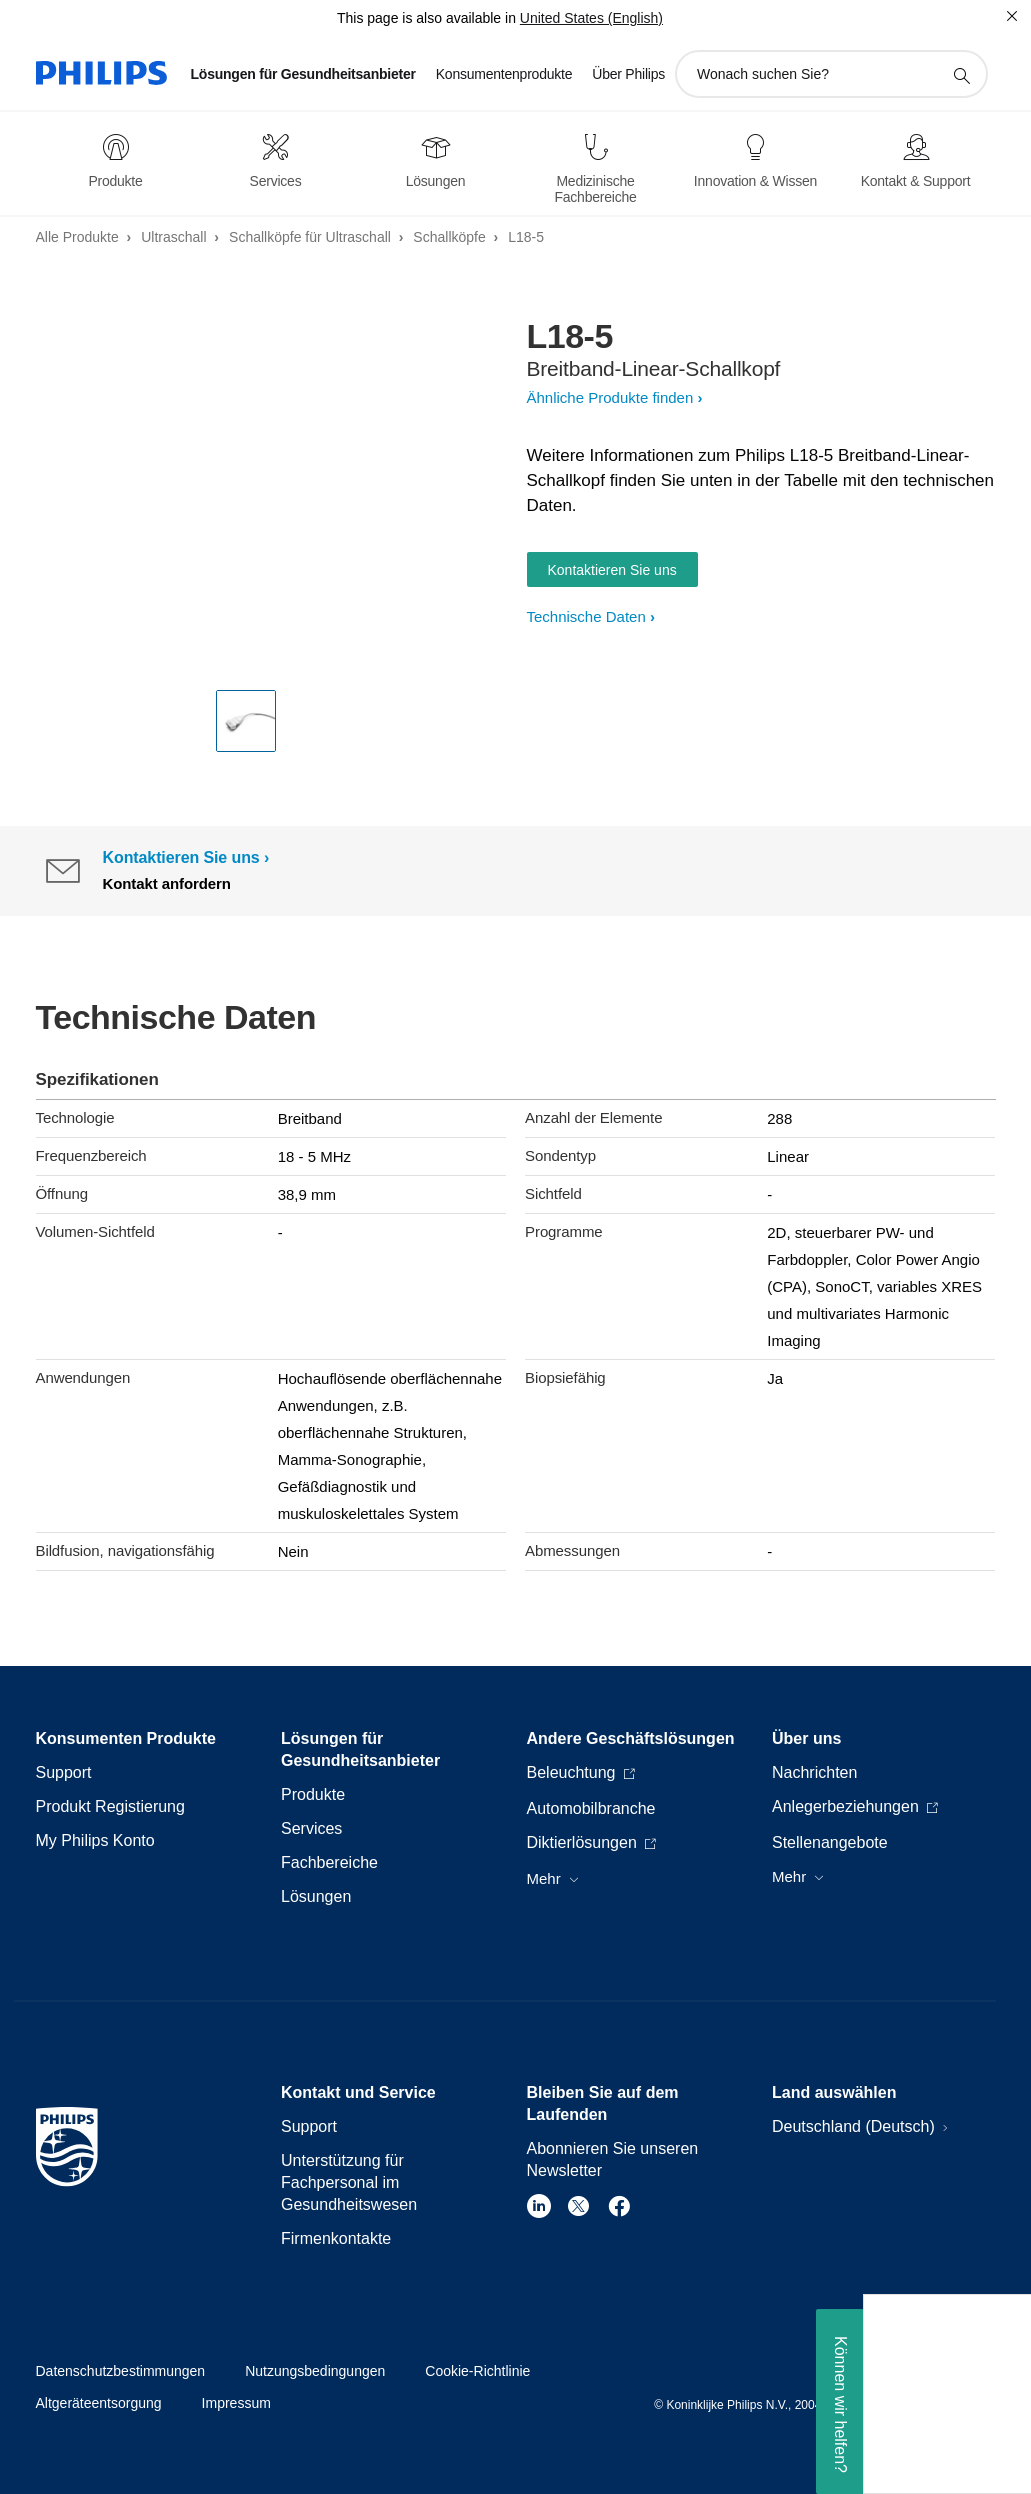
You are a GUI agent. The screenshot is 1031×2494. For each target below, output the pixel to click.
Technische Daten (586, 616)
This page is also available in (426, 18)
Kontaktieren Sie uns (612, 570)
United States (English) (591, 18)
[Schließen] (1012, 16)
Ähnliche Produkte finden (610, 397)
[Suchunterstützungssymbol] (961, 75)
